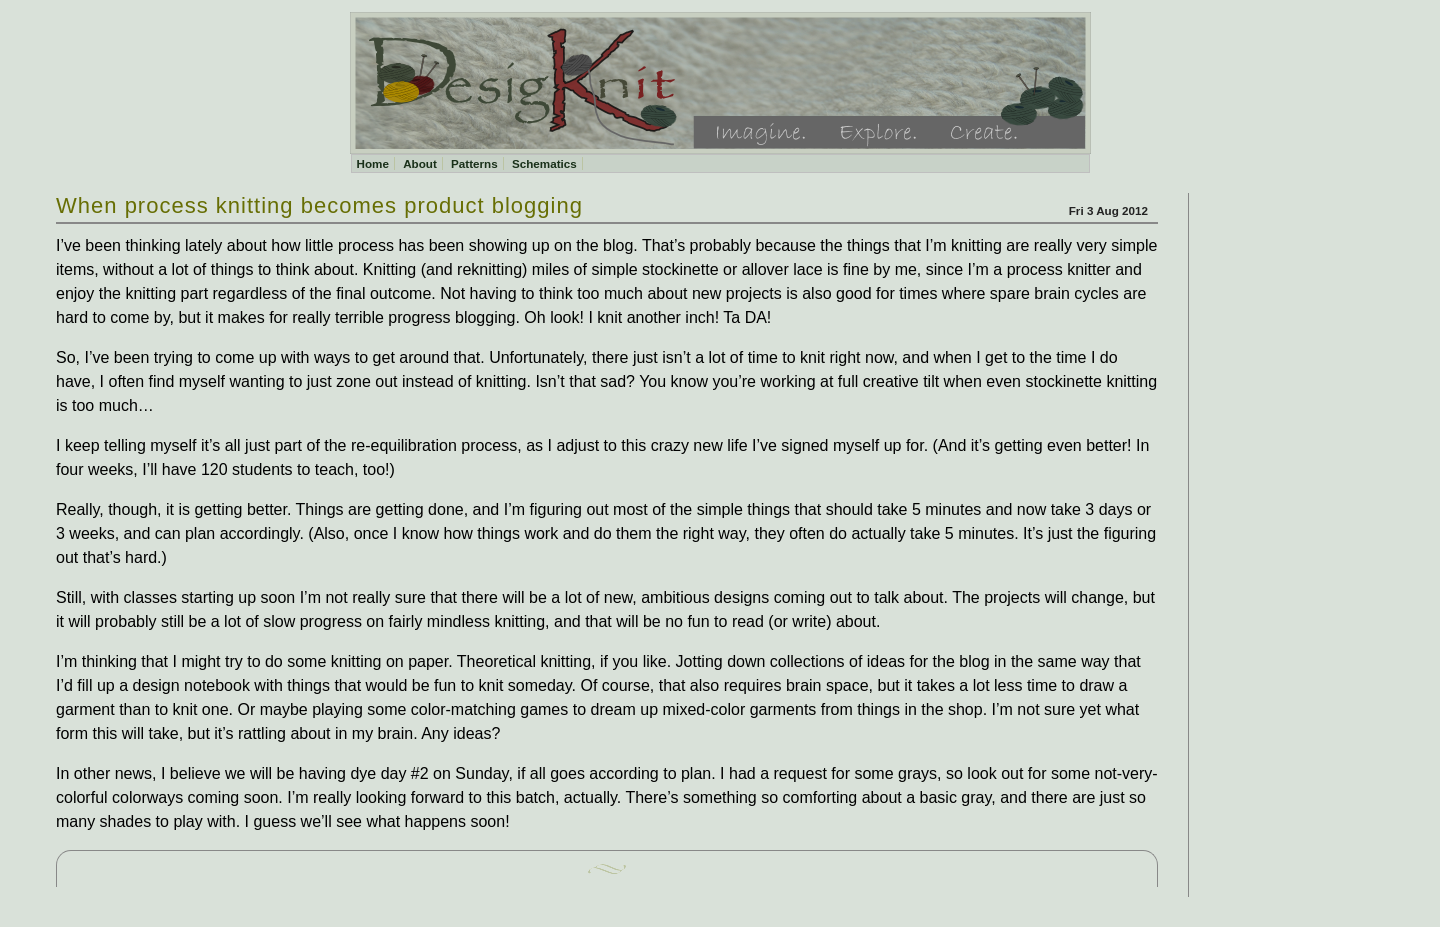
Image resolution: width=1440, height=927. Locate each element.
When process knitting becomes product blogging (319, 205)
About (420, 163)
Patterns (474, 163)
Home (373, 163)
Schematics (544, 163)
